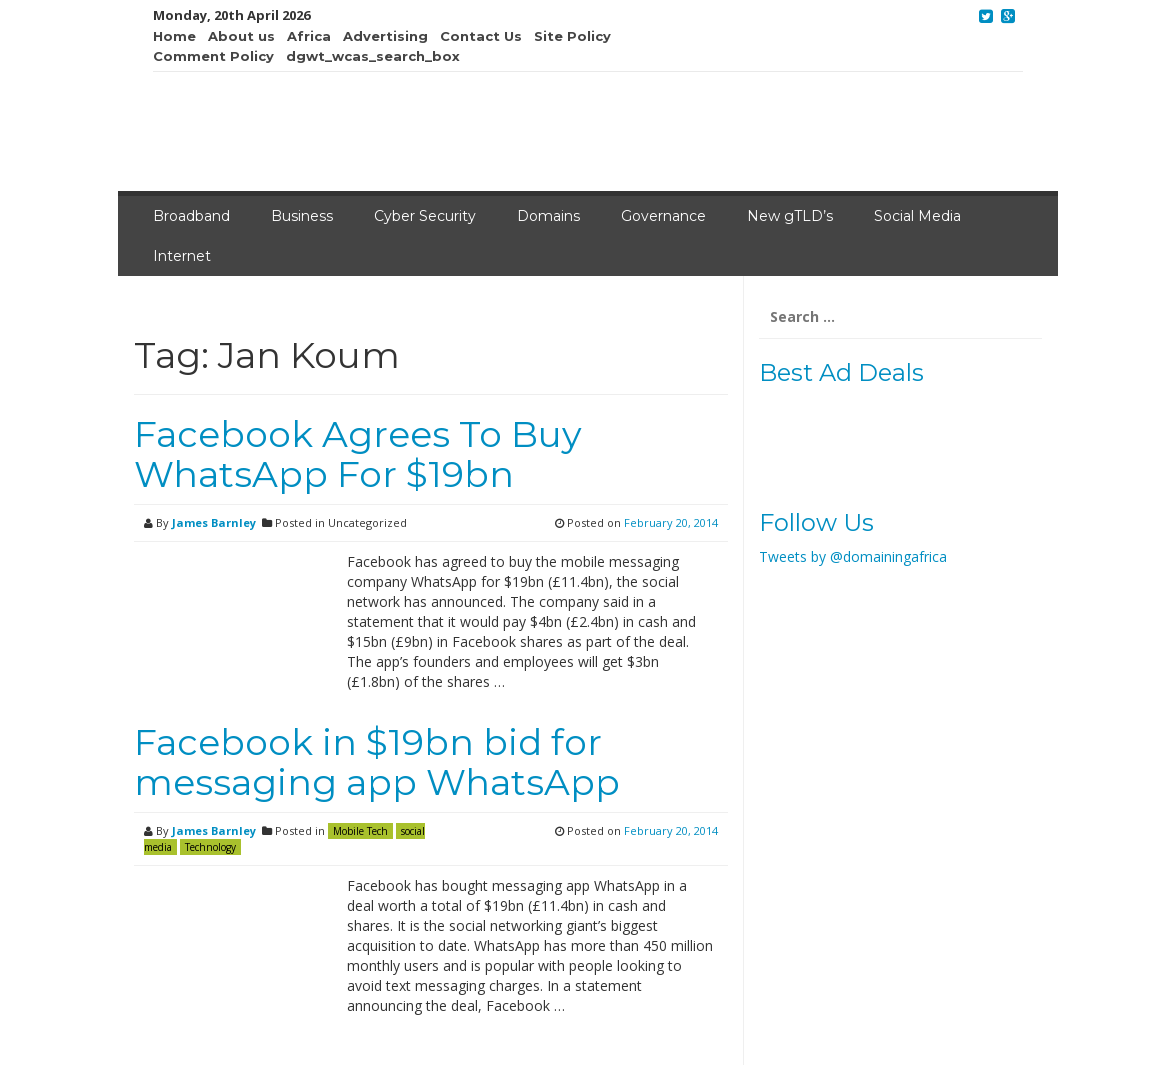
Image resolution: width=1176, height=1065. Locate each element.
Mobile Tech (360, 831)
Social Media (917, 216)
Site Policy (572, 36)
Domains (548, 216)
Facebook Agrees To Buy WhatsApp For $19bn (358, 454)
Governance (663, 216)
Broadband (191, 216)
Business (302, 216)
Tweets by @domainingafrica (853, 556)
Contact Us (481, 36)
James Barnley (214, 522)
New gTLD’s (790, 216)
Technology (210, 847)
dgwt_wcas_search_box (373, 56)
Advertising (385, 36)
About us (241, 36)
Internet (182, 256)
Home (174, 36)
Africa (309, 36)
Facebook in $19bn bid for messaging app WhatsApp (377, 762)
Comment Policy (213, 56)
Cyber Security (425, 216)
